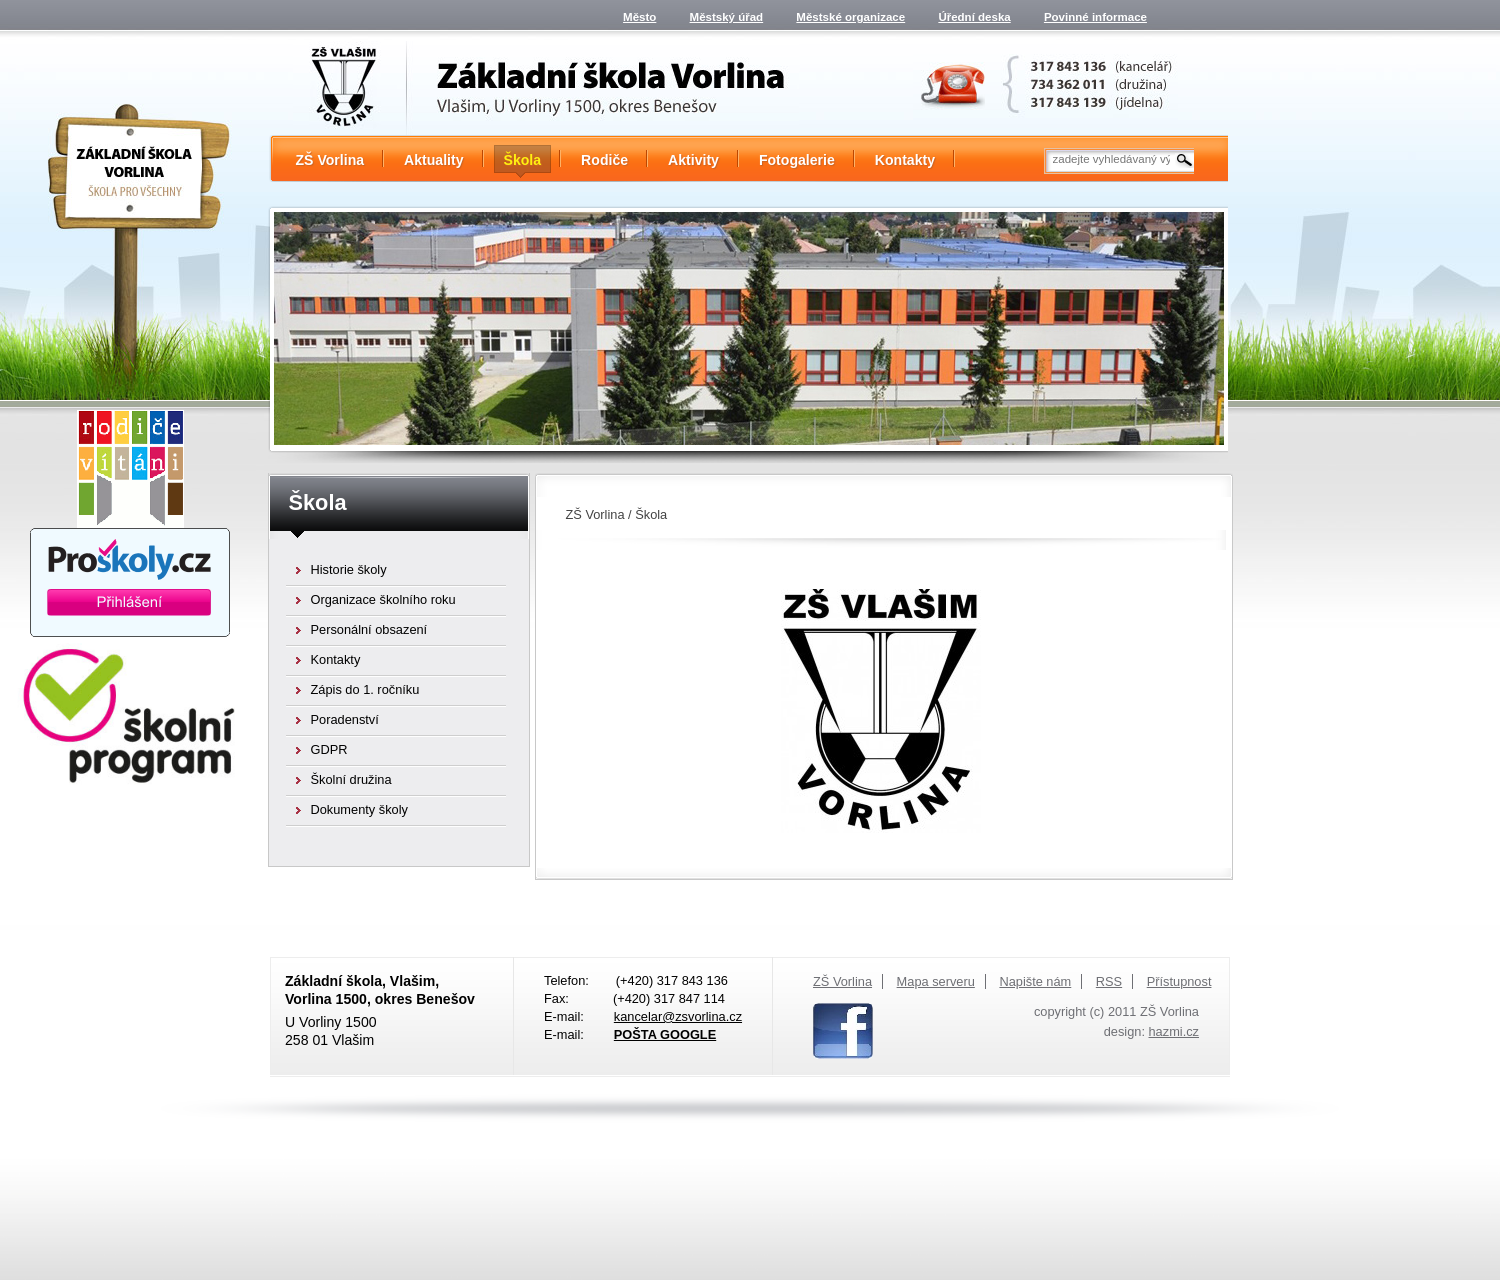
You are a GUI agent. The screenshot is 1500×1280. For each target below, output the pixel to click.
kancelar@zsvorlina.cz (678, 1016)
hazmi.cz (1174, 1031)
